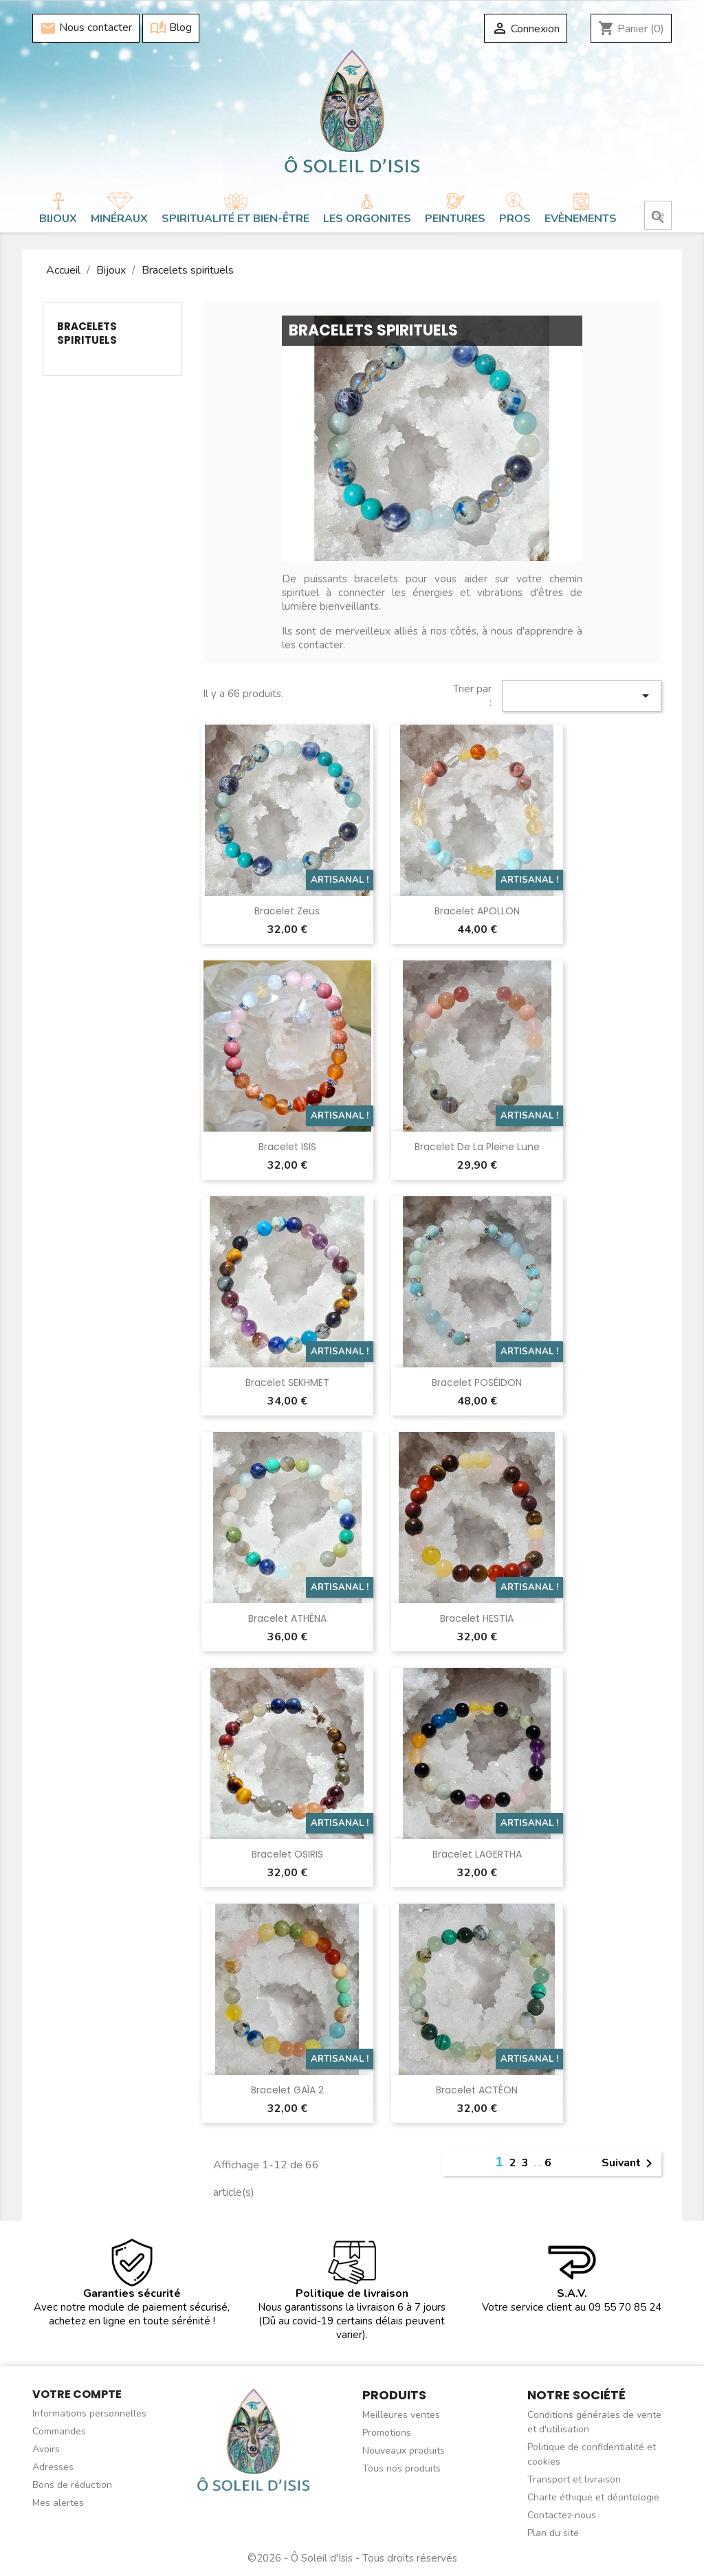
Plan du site (553, 2533)
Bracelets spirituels (87, 333)
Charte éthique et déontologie (593, 2497)
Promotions (386, 2432)
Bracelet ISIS (287, 1147)
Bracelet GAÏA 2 (287, 2090)
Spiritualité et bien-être (235, 218)
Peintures (455, 218)
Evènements (580, 218)
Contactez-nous (561, 2515)
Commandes (59, 2431)
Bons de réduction (72, 2484)
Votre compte (77, 2394)
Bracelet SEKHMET (287, 1382)
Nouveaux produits (403, 2450)
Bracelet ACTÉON (477, 2090)
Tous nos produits (401, 2468)
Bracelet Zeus (287, 911)
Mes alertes (58, 2502)
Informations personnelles (89, 2413)
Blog (171, 28)
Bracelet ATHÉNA (287, 1618)
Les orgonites (367, 218)
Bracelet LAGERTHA (477, 1854)
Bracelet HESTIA (477, 1618)
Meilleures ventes (401, 2414)
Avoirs (46, 2449)
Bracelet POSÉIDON (477, 1382)
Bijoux (58, 218)
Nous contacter (86, 28)
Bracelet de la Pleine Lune (477, 1147)
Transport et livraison (574, 2479)
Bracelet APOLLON (477, 911)
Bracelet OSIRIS (287, 1854)
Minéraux (119, 218)
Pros (515, 218)
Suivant (629, 2163)
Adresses (53, 2467)
